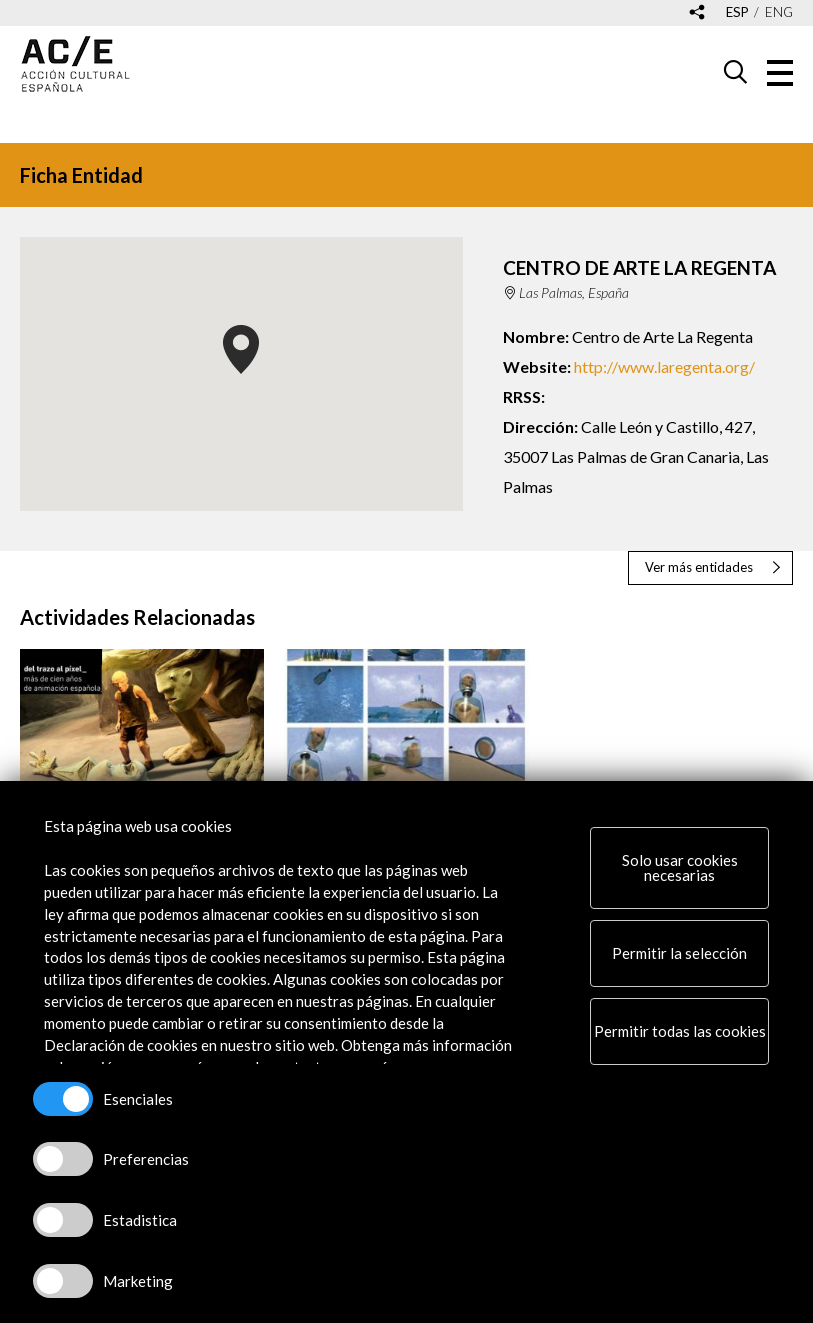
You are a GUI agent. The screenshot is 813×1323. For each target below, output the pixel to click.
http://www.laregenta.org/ (664, 366)
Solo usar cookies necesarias (680, 867)
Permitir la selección (679, 953)
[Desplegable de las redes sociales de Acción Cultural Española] (697, 13)
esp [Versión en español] (737, 12)
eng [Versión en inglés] (779, 12)
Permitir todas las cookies (680, 1031)
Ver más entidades (699, 567)
